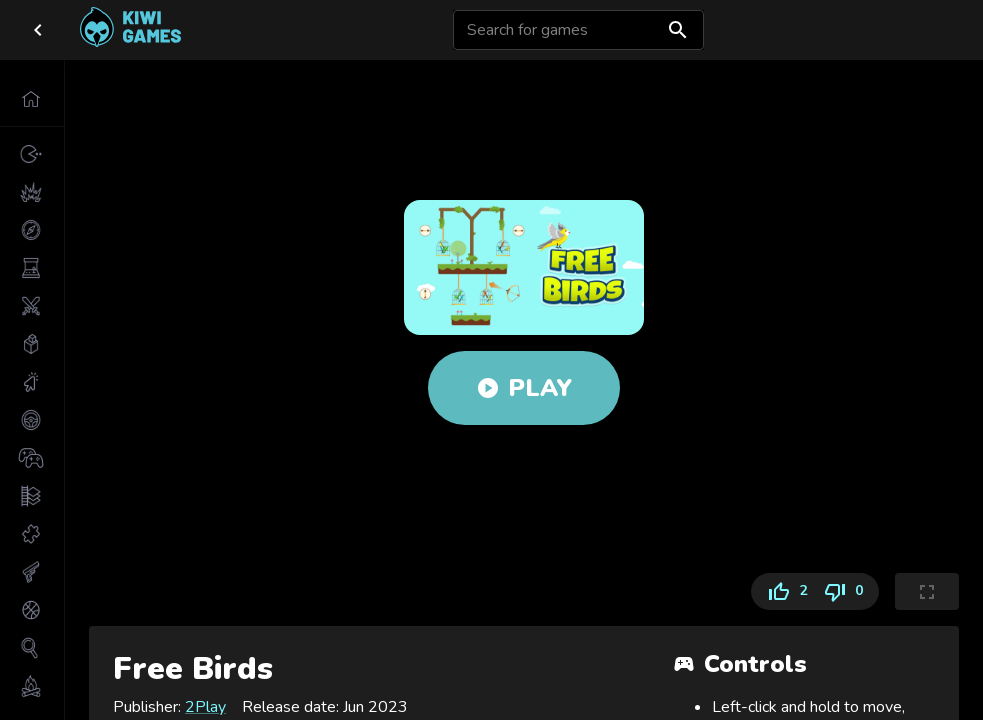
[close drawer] (38, 30)
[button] (32, 99)
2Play (205, 707)
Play (524, 388)
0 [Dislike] (847, 591)
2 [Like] (783, 591)
